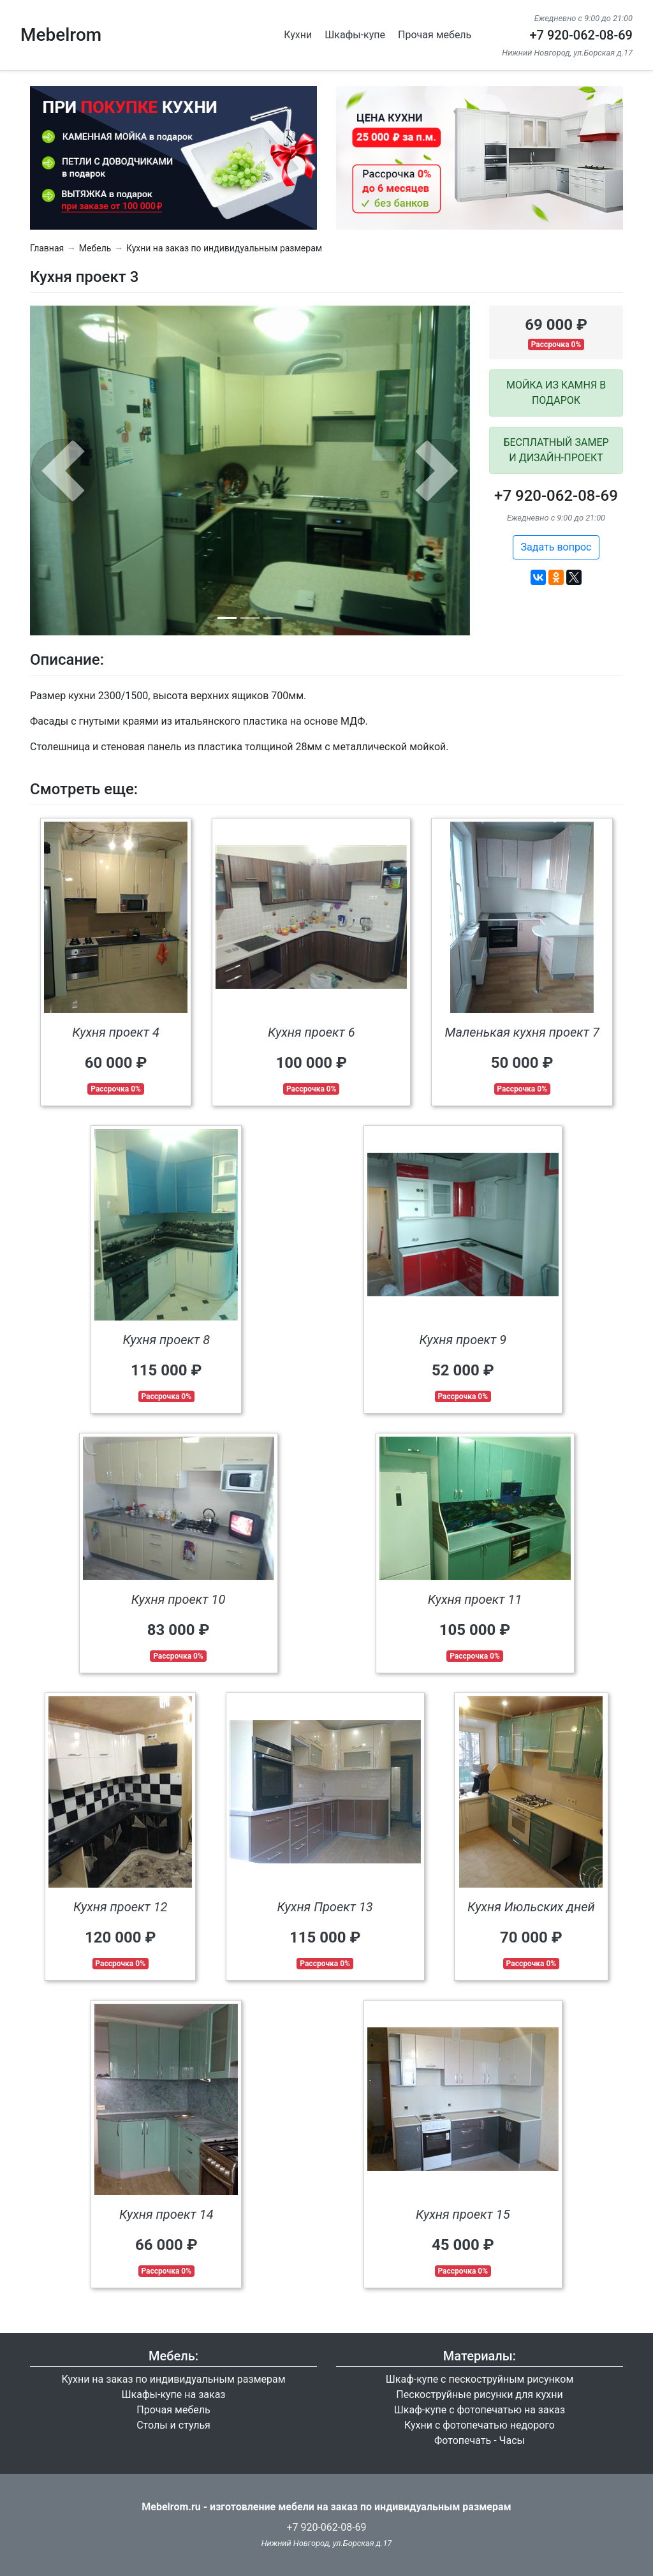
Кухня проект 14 (166, 2214)
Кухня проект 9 (462, 1339)
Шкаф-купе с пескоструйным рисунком (480, 2379)
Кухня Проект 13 (325, 1906)
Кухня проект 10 (178, 1599)
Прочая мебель (434, 35)
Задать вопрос (556, 547)
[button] (63, 471)
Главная (47, 248)
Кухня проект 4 (115, 1032)
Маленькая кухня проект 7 (521, 1032)
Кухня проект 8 (166, 1339)
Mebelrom (60, 34)
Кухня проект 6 (311, 1032)
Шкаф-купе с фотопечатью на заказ (479, 2410)
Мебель (95, 248)
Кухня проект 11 (475, 1599)
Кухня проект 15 (463, 2214)
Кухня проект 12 (120, 1906)
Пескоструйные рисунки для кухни (479, 2394)
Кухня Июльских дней (531, 1906)
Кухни (298, 35)
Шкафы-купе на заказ (174, 2394)
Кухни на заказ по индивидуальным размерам (224, 248)
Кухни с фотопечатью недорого (479, 2425)
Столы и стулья (173, 2425)
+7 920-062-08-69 (581, 35)
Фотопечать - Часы (479, 2440)
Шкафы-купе (355, 35)
